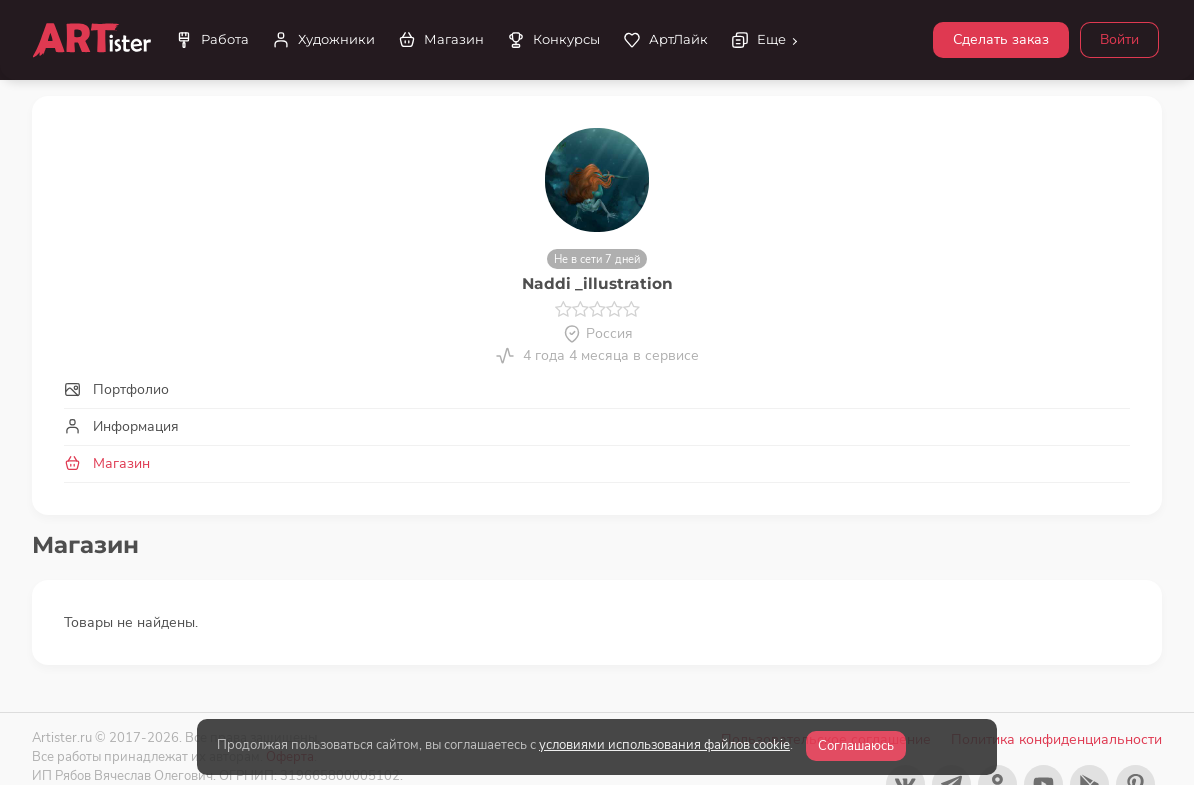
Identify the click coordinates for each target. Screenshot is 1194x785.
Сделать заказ (1001, 39)
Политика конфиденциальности (1056, 739)
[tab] (597, 389)
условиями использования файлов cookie (664, 745)
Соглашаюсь (856, 746)
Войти (1119, 39)
